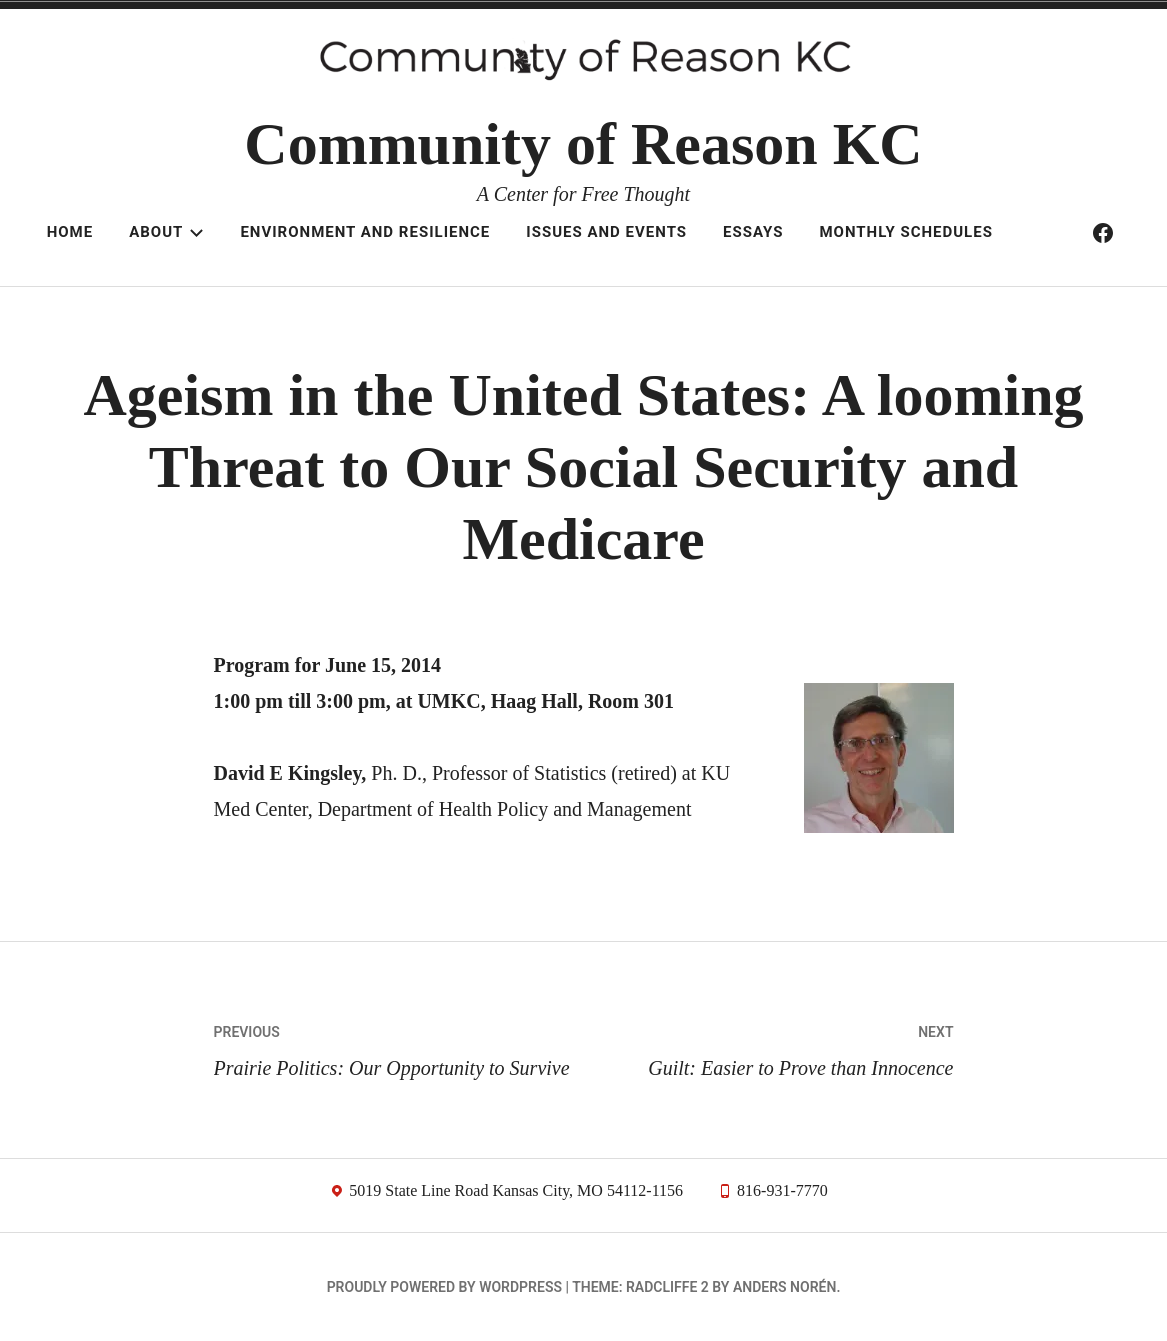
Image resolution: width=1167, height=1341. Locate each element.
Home (70, 232)
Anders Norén (784, 1287)
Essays (753, 232)
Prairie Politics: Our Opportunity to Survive (399, 1046)
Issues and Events (606, 232)
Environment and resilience (365, 232)
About (166, 232)
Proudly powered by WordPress (444, 1287)
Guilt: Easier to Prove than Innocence (769, 1046)
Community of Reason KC (583, 144)
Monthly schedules (905, 232)
